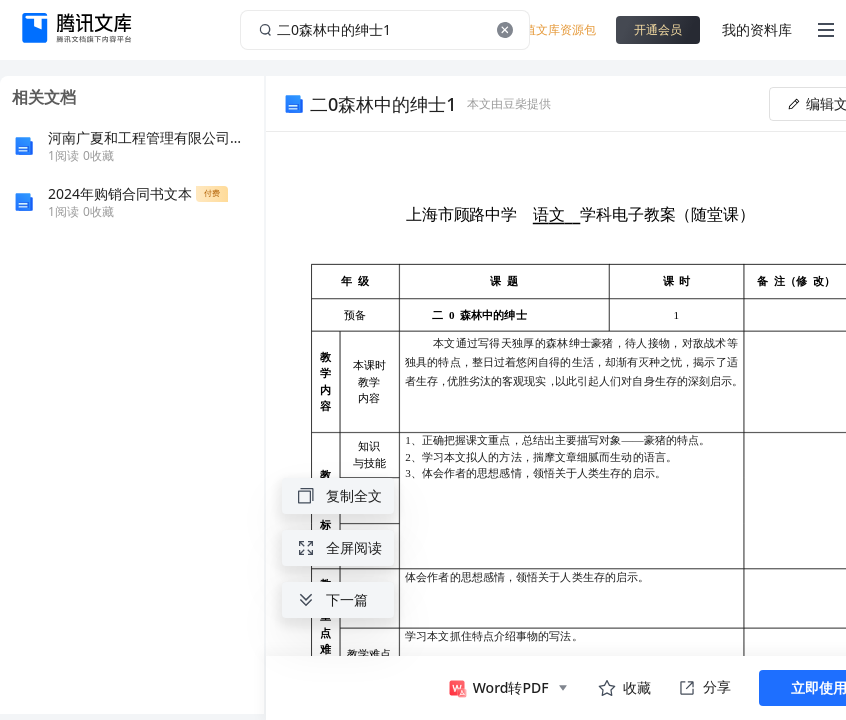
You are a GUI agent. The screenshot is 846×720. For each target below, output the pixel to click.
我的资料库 (757, 29)
